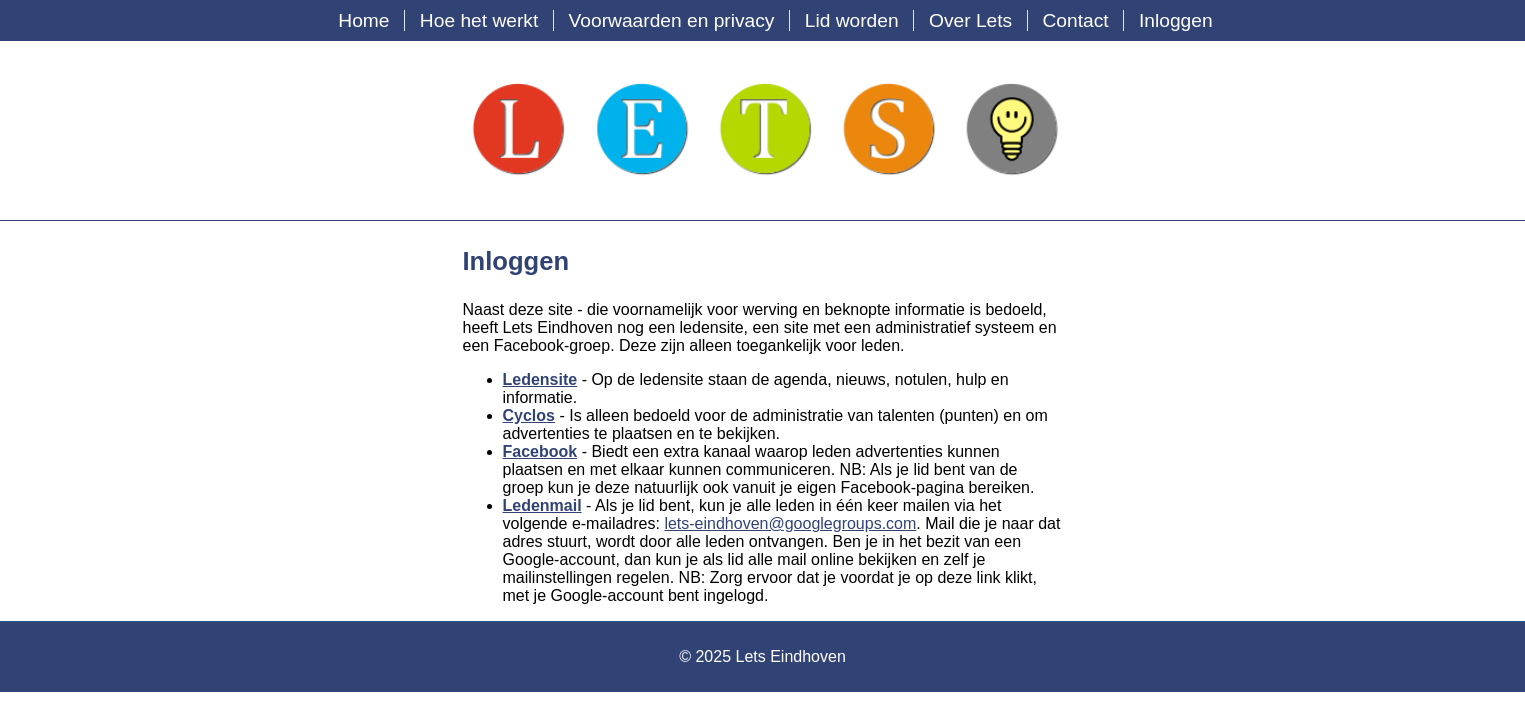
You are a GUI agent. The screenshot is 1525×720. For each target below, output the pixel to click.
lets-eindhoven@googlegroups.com (790, 523)
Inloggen (1176, 20)
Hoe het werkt (479, 20)
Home (363, 20)
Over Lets (970, 20)
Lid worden (852, 20)
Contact (1075, 20)
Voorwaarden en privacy (672, 20)
